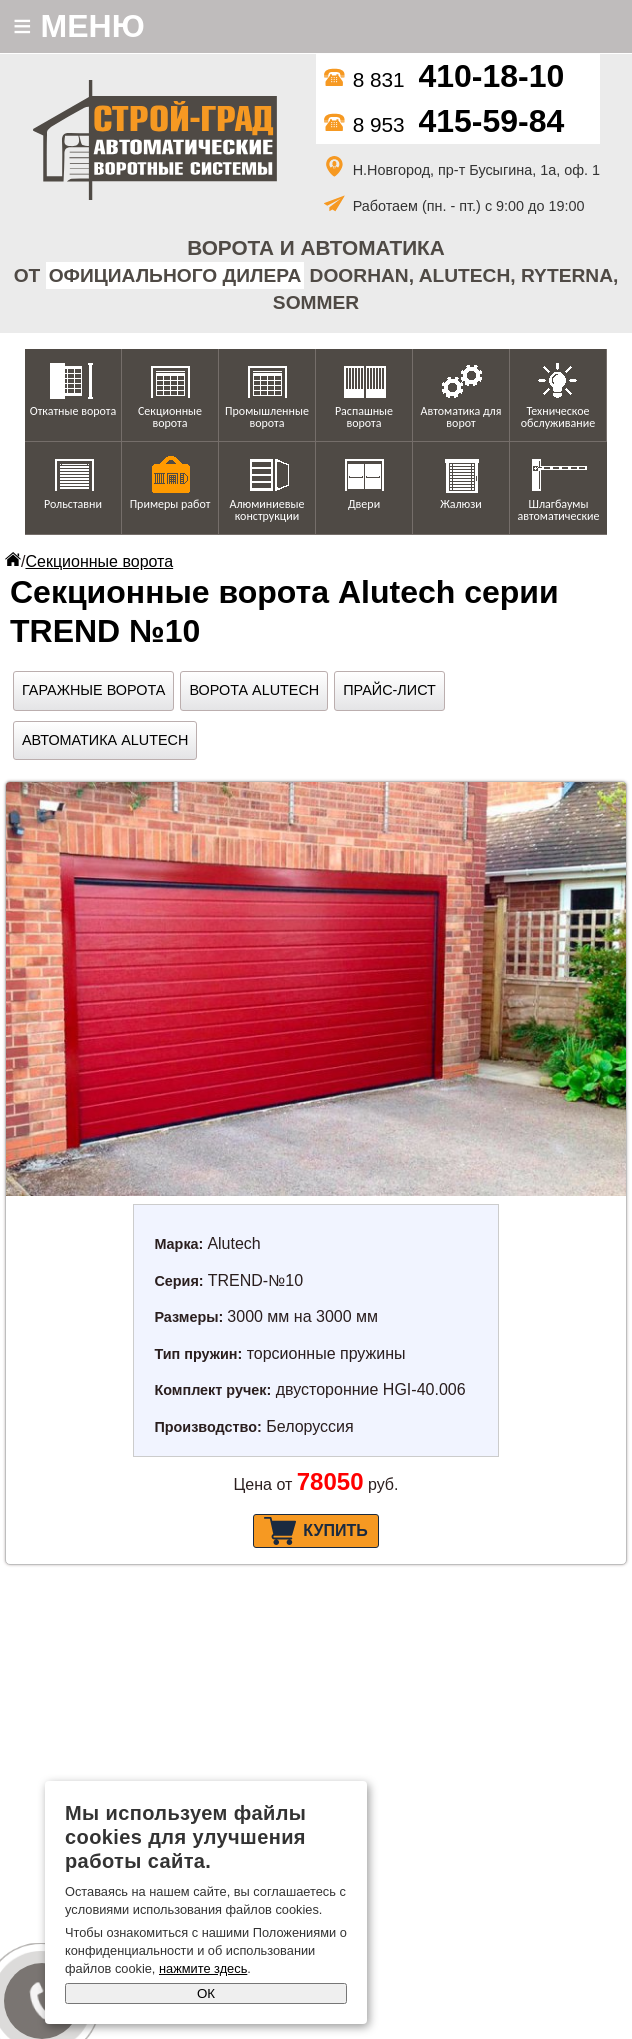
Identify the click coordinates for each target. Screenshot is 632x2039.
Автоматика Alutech (105, 740)
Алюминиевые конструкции (267, 510)
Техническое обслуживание (558, 417)
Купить (315, 1531)
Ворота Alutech (254, 690)
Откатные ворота (73, 411)
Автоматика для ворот (461, 417)
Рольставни (73, 504)
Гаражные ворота (93, 690)
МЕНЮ (79, 26)
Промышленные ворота (267, 417)
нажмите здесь (203, 1968)
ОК (206, 1993)
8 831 (444, 79)
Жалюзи (461, 504)
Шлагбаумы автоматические (559, 510)
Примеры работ (170, 504)
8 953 (444, 124)
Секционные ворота (170, 417)
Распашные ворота (364, 417)
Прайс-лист (389, 690)
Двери (364, 504)
